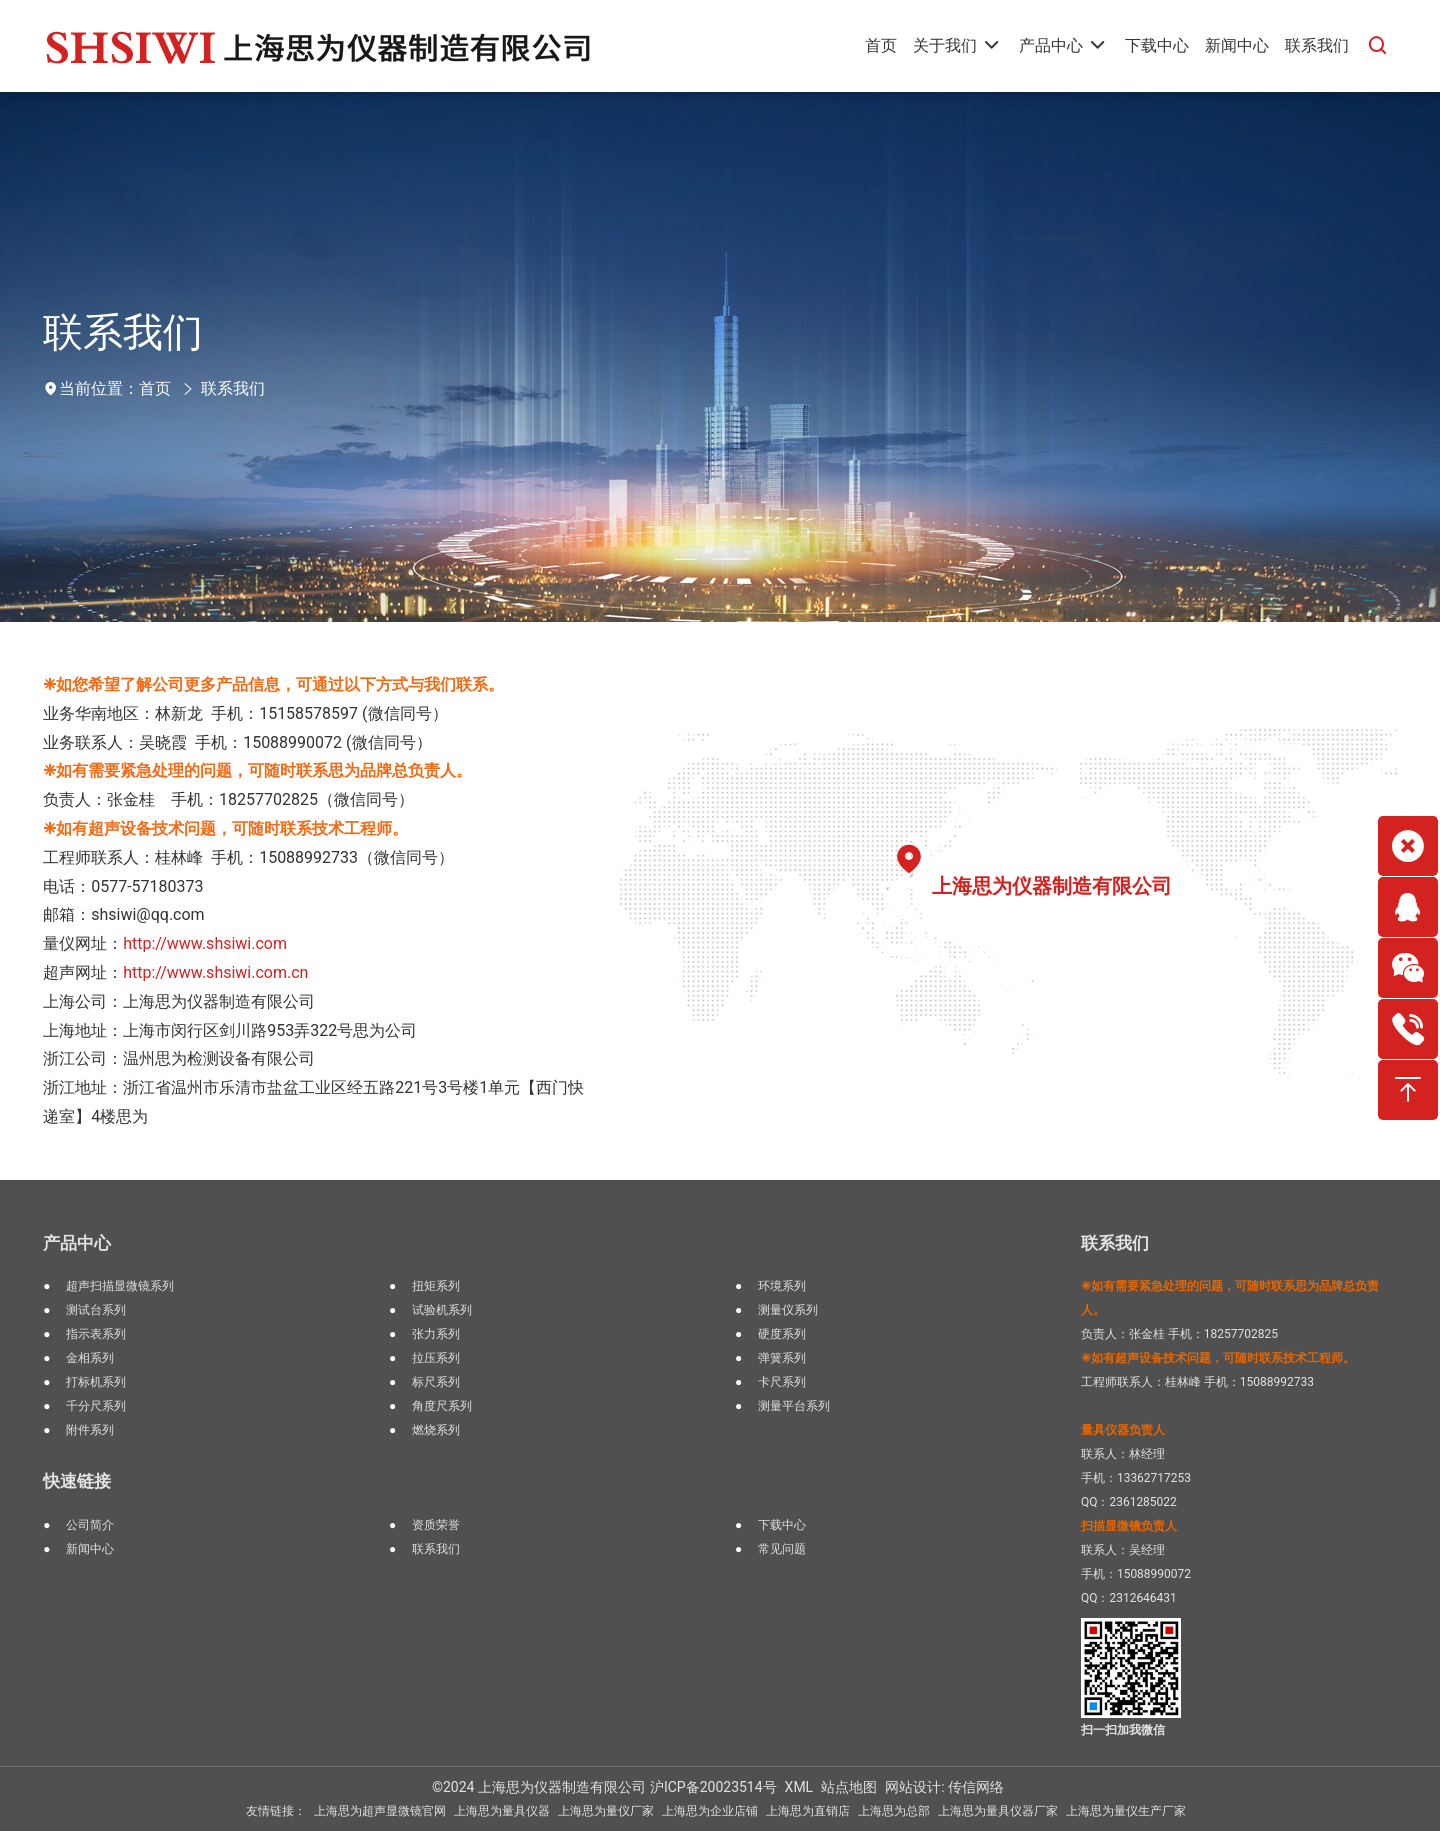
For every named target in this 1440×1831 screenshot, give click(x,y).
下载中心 (782, 1525)
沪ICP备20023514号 (713, 1787)
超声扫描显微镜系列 (120, 1286)
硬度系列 (782, 1334)
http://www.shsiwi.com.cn (215, 972)
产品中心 (77, 1243)
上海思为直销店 (808, 1811)
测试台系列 (96, 1310)
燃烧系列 (436, 1430)
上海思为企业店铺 (710, 1811)
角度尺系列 (442, 1406)
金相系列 (90, 1358)
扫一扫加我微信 (1123, 1730)
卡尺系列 (782, 1382)
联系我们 (233, 388)
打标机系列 (96, 1382)
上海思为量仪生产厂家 (1126, 1811)
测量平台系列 (794, 1406)
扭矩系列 (436, 1286)
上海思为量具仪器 (502, 1811)
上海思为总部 (894, 1811)
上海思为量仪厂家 (606, 1811)
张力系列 (436, 1334)
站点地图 (849, 1787)
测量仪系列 (788, 1310)
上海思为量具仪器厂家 (998, 1811)
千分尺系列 (96, 1406)
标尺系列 (436, 1382)
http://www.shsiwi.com (205, 943)
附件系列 (90, 1430)
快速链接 (77, 1481)
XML (799, 1787)
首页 (155, 388)
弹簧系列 (782, 1358)
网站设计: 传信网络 (944, 1787)
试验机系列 (442, 1310)
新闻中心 (90, 1549)
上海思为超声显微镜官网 (380, 1811)
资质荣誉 (436, 1525)
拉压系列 (436, 1358)
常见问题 (782, 1549)
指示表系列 (96, 1334)
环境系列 (782, 1286)
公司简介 (90, 1525)
